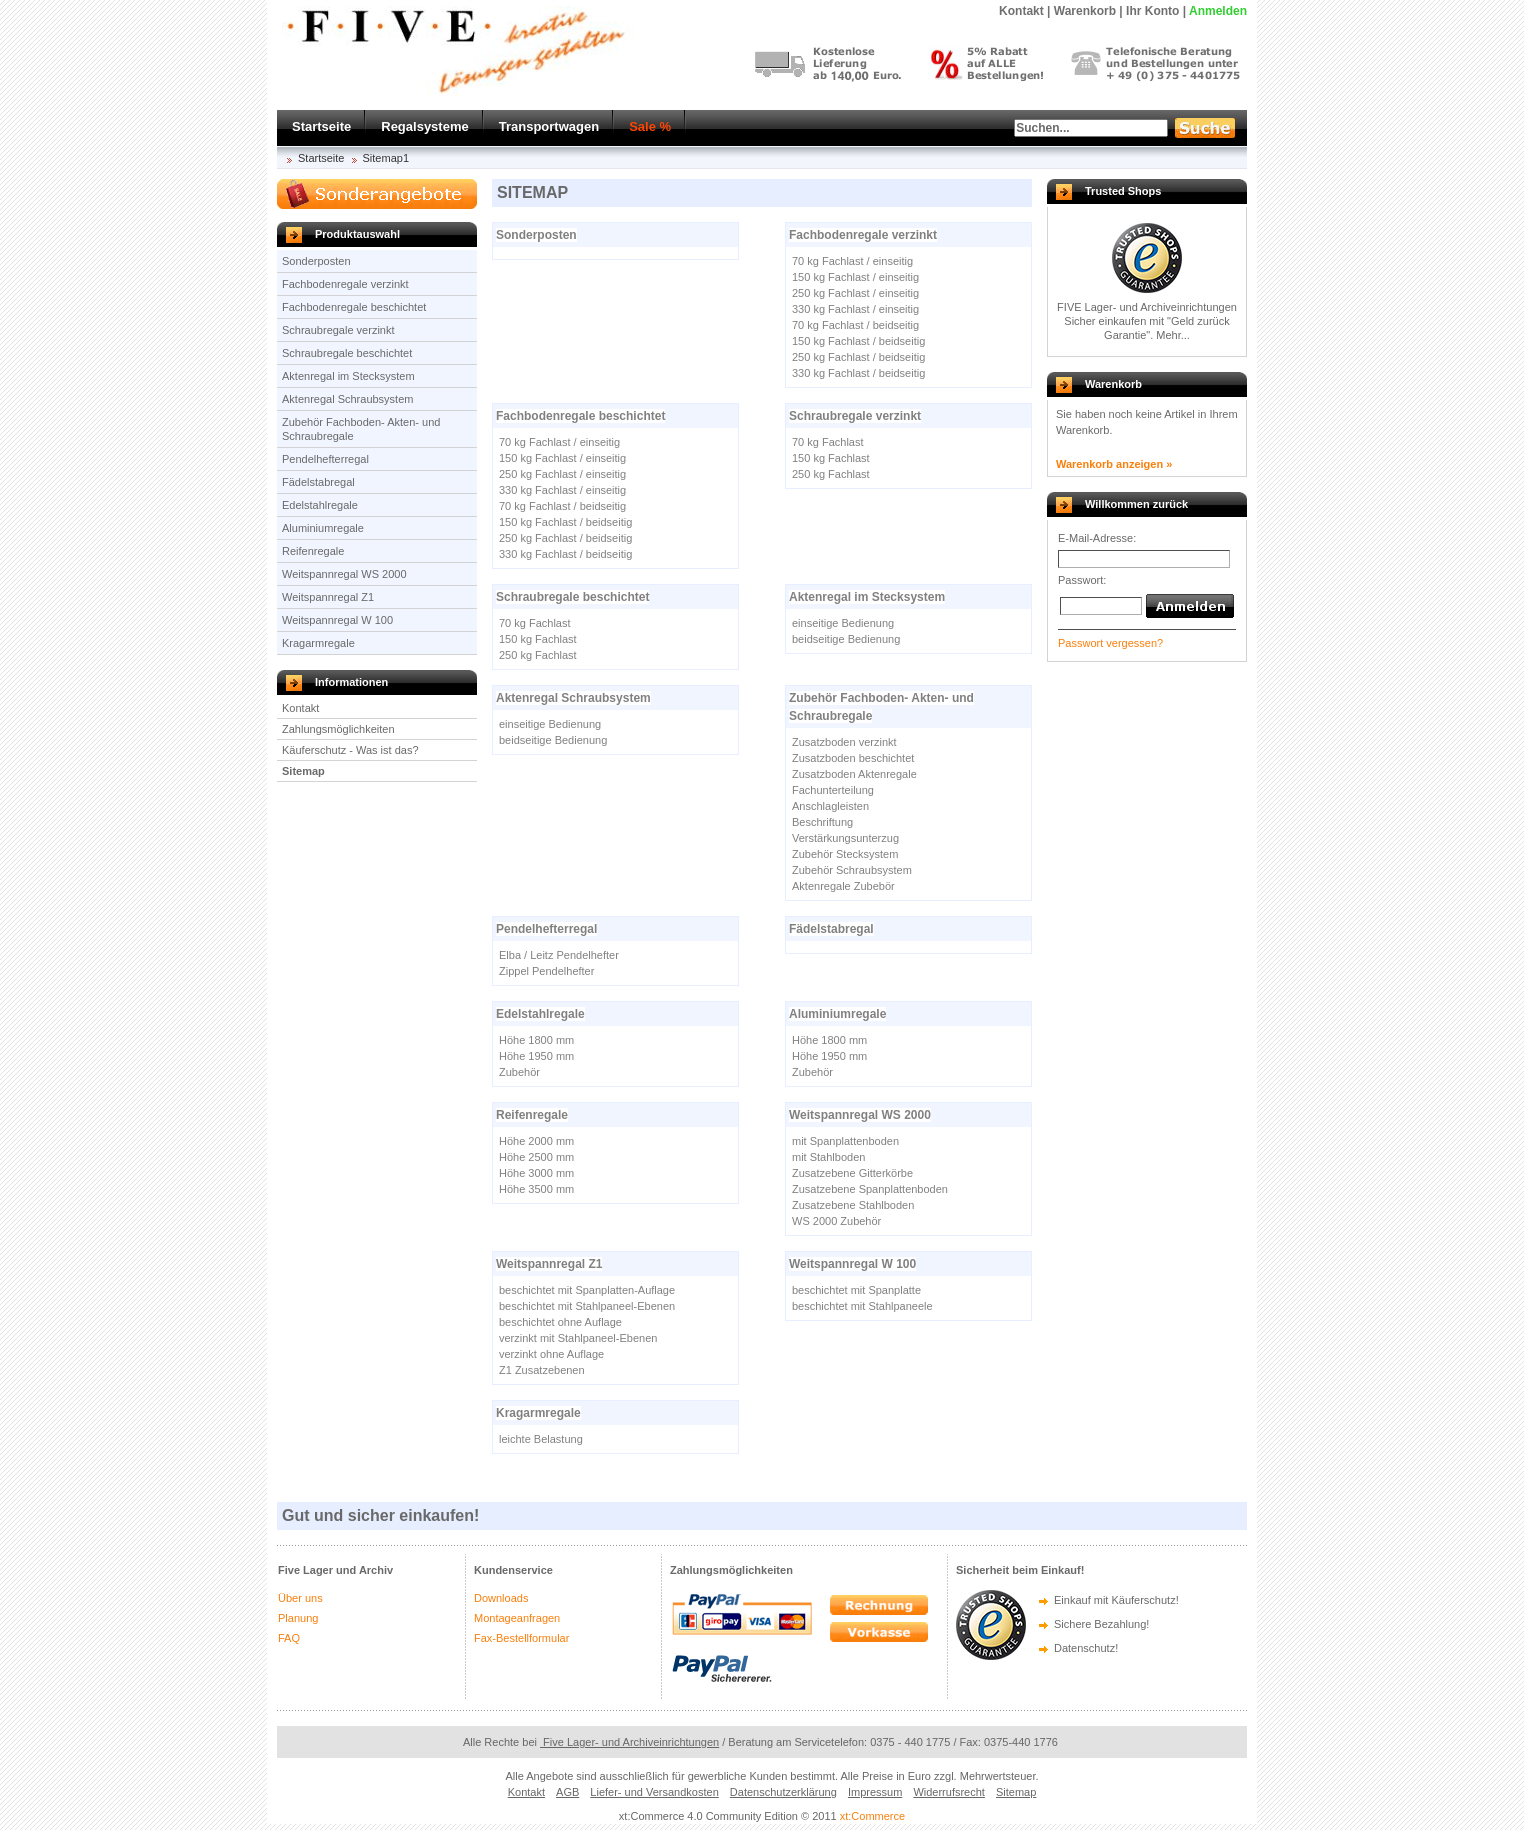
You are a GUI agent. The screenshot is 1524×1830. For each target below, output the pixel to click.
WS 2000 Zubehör (836, 1221)
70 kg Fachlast (828, 442)
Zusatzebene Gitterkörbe (852, 1173)
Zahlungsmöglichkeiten (338, 729)
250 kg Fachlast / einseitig (855, 293)
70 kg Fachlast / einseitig (852, 261)
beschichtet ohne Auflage (560, 1322)
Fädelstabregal (318, 482)
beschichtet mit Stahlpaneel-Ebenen (587, 1306)
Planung (298, 1618)
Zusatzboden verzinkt (844, 742)
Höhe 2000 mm (536, 1141)
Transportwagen (549, 126)
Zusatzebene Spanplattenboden (870, 1189)
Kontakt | (1024, 11)
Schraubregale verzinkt (338, 330)
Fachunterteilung (833, 790)
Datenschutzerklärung (783, 1792)
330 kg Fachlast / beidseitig (858, 373)
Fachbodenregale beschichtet (354, 307)
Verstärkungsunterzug (845, 838)
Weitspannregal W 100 (337, 620)
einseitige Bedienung (843, 623)
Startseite (321, 126)
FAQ (289, 1638)
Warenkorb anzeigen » (1114, 464)
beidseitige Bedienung (846, 639)
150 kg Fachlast (831, 458)
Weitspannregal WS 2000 (344, 574)
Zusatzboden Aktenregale (854, 774)
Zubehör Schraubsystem (852, 870)
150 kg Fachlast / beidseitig (858, 341)
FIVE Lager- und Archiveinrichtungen (1147, 307)
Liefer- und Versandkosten (654, 1792)
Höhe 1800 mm (536, 1040)
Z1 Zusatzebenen (542, 1370)
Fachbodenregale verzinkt (345, 284)
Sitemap (303, 771)
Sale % (650, 126)
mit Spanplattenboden (845, 1141)
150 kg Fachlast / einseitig (855, 277)
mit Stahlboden (828, 1157)
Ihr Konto (1152, 11)
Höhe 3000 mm (536, 1173)
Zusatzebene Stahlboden (853, 1205)
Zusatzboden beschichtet (853, 758)
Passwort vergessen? (1110, 643)
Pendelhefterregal (325, 459)
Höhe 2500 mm (536, 1157)
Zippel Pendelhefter (546, 971)
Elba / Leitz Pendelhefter (559, 955)
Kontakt (300, 708)
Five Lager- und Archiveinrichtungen (629, 1742)
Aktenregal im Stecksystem (348, 376)
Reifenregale (313, 551)
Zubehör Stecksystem (845, 854)
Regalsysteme (424, 126)
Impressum (875, 1792)
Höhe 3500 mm (536, 1189)
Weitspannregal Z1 (328, 597)
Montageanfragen (517, 1618)
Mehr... (1173, 335)
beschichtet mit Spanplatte (856, 1290)
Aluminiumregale (323, 528)
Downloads (501, 1598)
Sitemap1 (386, 158)
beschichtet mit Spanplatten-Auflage (587, 1290)
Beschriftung (822, 822)
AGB (567, 1792)
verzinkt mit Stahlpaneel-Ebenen (578, 1338)
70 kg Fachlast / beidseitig (855, 325)
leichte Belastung (541, 1439)
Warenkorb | (1088, 11)
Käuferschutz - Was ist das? (350, 750)
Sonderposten (316, 261)
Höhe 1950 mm (536, 1056)
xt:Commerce (872, 1816)
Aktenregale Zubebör (843, 886)
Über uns (300, 1598)
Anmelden (1218, 11)
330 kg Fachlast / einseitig (855, 309)
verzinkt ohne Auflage (551, 1354)
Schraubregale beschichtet (347, 353)
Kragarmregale (318, 643)
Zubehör (519, 1072)
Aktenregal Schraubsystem (347, 399)
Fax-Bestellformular (521, 1638)
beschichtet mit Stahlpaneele (862, 1306)
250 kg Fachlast (831, 474)
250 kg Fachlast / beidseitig (858, 357)
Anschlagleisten (830, 806)
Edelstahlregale (320, 505)
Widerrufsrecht (949, 1792)
